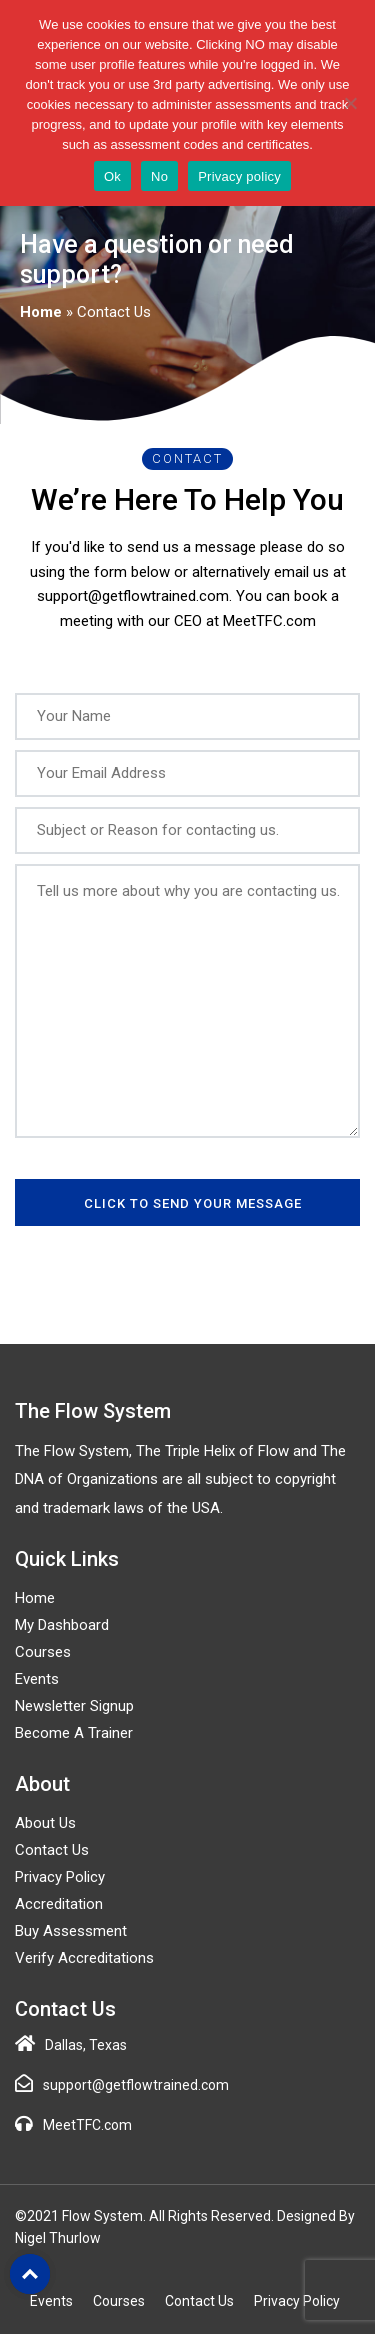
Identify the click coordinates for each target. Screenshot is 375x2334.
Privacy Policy (60, 1877)
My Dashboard (62, 1625)
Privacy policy (239, 176)
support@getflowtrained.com (136, 2085)
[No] (350, 103)
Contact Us (52, 1850)
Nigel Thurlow (58, 2238)
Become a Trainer (74, 1733)
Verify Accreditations (84, 1958)
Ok (112, 176)
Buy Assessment (71, 1931)
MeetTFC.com (87, 2125)
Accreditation (59, 1904)
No (159, 176)
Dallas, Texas (86, 2045)
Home (41, 312)
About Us (45, 1823)
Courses (43, 1652)
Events (37, 1679)
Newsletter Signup (74, 1706)
